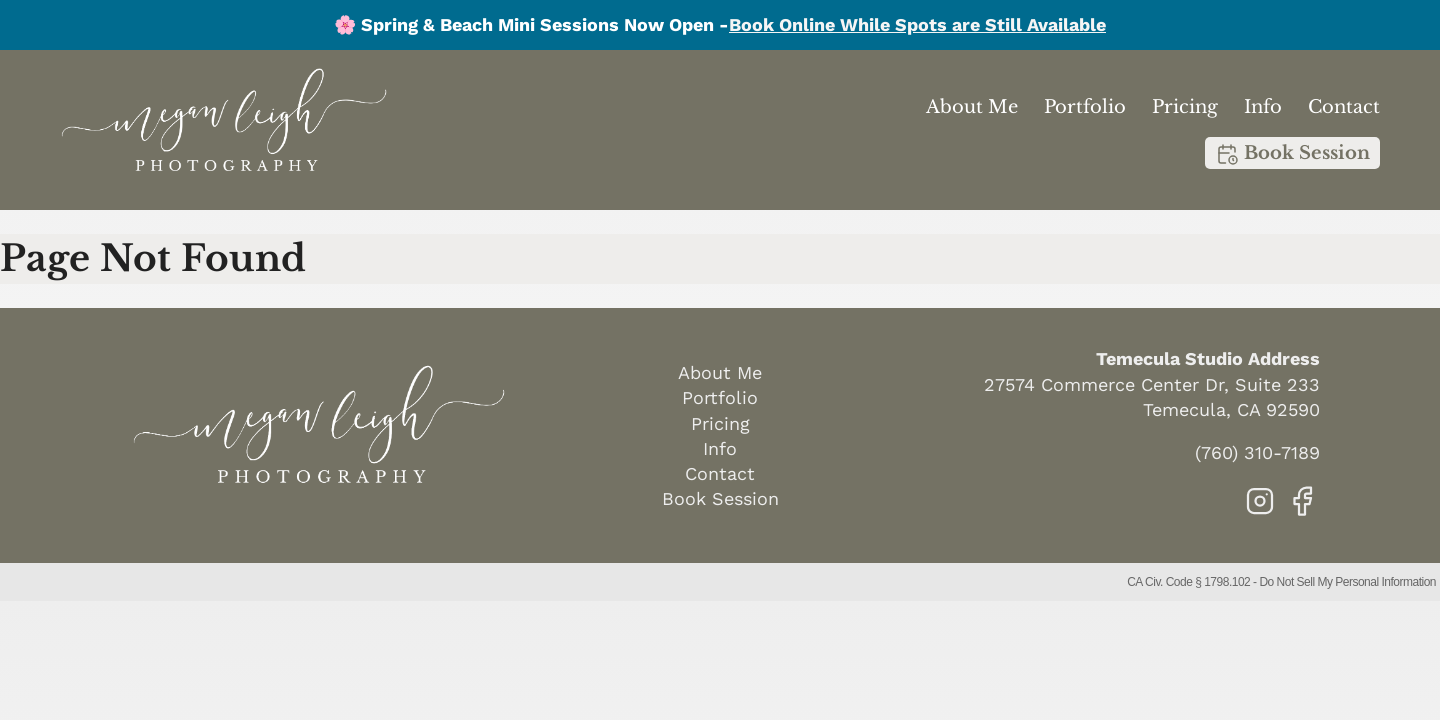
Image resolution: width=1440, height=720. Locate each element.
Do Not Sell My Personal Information (1347, 582)
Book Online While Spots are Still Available (917, 24)
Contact (1344, 107)
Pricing (1185, 107)
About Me (972, 107)
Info (1263, 107)
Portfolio (1085, 107)
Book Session (1292, 154)
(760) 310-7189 (1257, 452)
